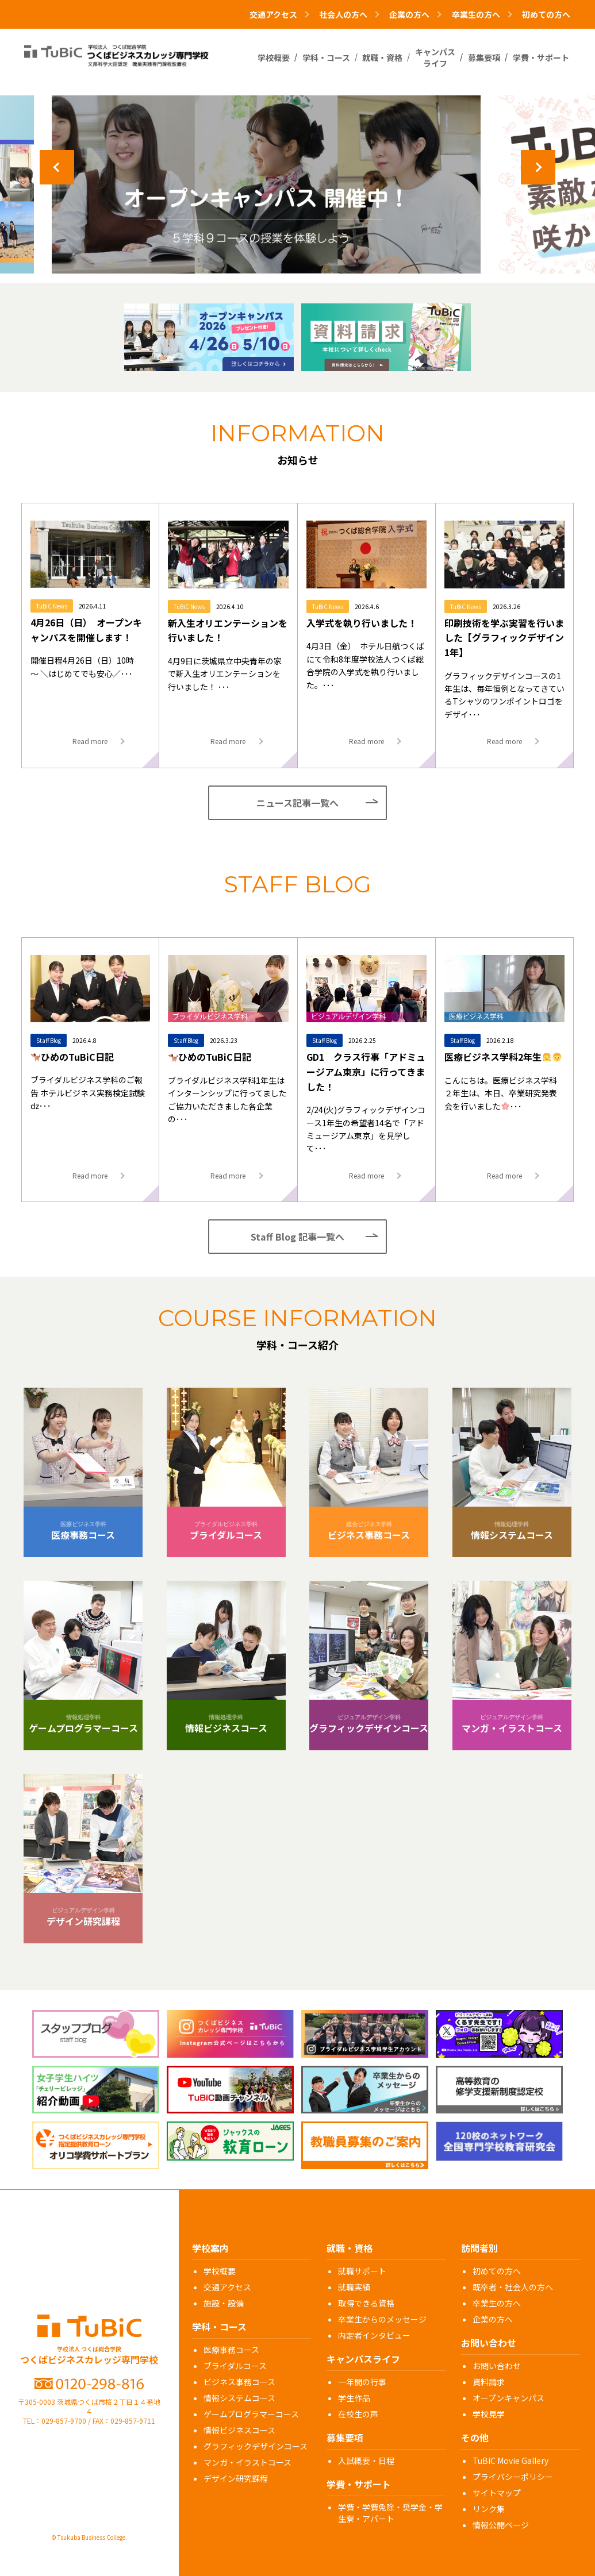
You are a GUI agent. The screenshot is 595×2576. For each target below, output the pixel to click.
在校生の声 (358, 2414)
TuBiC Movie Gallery (510, 2460)
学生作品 (354, 2398)
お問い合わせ (497, 2365)
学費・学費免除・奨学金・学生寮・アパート (390, 2512)
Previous (57, 167)
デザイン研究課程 (236, 2478)
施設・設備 (224, 2303)
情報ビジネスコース (239, 2430)
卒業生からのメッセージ (382, 2319)
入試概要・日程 (366, 2460)
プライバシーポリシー (513, 2476)
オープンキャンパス (508, 2398)
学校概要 (220, 2271)
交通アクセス (227, 2287)
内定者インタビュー (374, 2335)
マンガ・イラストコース (247, 2462)
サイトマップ (497, 2492)
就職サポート (362, 2271)
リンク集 (489, 2509)
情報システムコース (239, 2398)
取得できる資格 (366, 2303)
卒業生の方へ (497, 2303)
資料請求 (489, 2382)
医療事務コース (231, 2349)
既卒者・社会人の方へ (513, 2287)
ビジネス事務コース (239, 2382)
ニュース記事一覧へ (297, 803)
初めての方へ (546, 14)
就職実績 (354, 2287)
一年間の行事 (362, 2382)
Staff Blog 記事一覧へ (297, 1236)
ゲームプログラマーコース (251, 2414)
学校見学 (489, 2414)
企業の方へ (493, 2319)
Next (538, 167)
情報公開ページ (501, 2525)
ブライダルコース (235, 2365)
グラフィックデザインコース (256, 2446)
